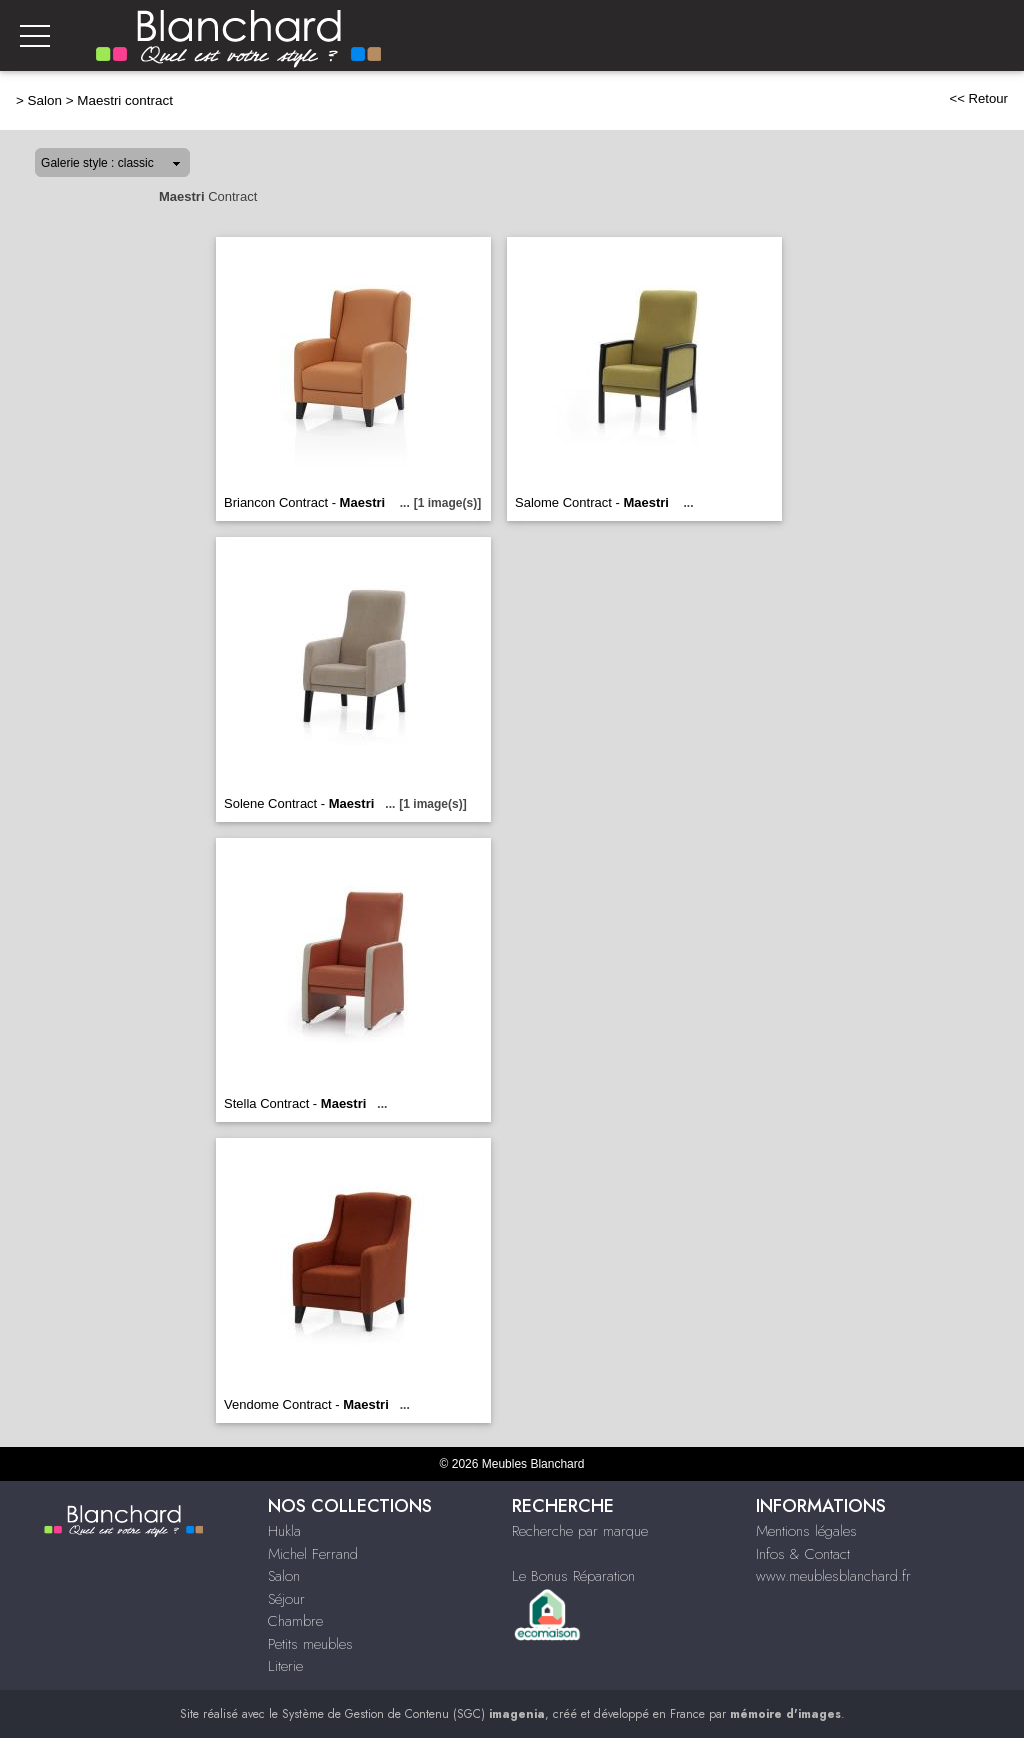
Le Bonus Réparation (573, 1576)
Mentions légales (806, 1531)
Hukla (284, 1531)
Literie (285, 1666)
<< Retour (978, 98)
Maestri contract (125, 100)
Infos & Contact (803, 1554)
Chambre (295, 1621)
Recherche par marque (580, 1531)
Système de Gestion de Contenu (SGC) (413, 1714)
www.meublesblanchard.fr (833, 1576)
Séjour (286, 1599)
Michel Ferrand (313, 1554)
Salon (45, 100)
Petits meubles (310, 1644)
